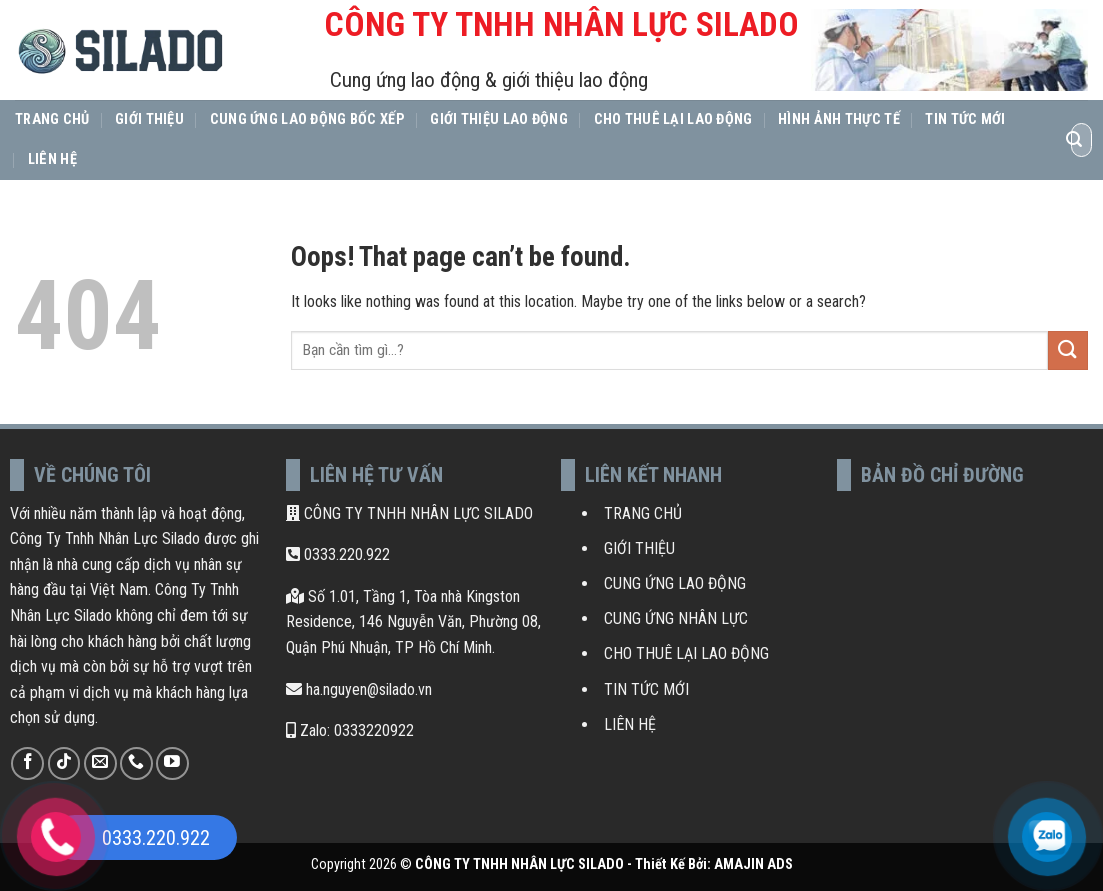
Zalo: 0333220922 (350, 730)
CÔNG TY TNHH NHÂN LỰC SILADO (409, 513)
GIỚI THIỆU (639, 548)
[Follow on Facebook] (27, 763)
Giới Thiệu (149, 119)
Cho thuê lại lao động (673, 119)
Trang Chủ (52, 119)
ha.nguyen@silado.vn (359, 689)
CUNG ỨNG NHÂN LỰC (676, 618)
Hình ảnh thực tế (839, 119)
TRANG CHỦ (643, 513)
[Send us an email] (100, 763)
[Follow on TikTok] (64, 763)
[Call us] (136, 763)
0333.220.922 (338, 554)
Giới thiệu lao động (498, 119)
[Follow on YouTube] (172, 763)
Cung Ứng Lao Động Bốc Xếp (307, 119)
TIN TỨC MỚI (646, 689)
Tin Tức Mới (965, 119)
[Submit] (1074, 140)
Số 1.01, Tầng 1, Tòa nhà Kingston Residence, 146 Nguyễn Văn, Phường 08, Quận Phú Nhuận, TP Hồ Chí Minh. (413, 622)
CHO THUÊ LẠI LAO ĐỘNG (686, 653)
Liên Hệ (52, 159)
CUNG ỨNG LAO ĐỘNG (675, 583)
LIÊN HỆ (630, 724)
